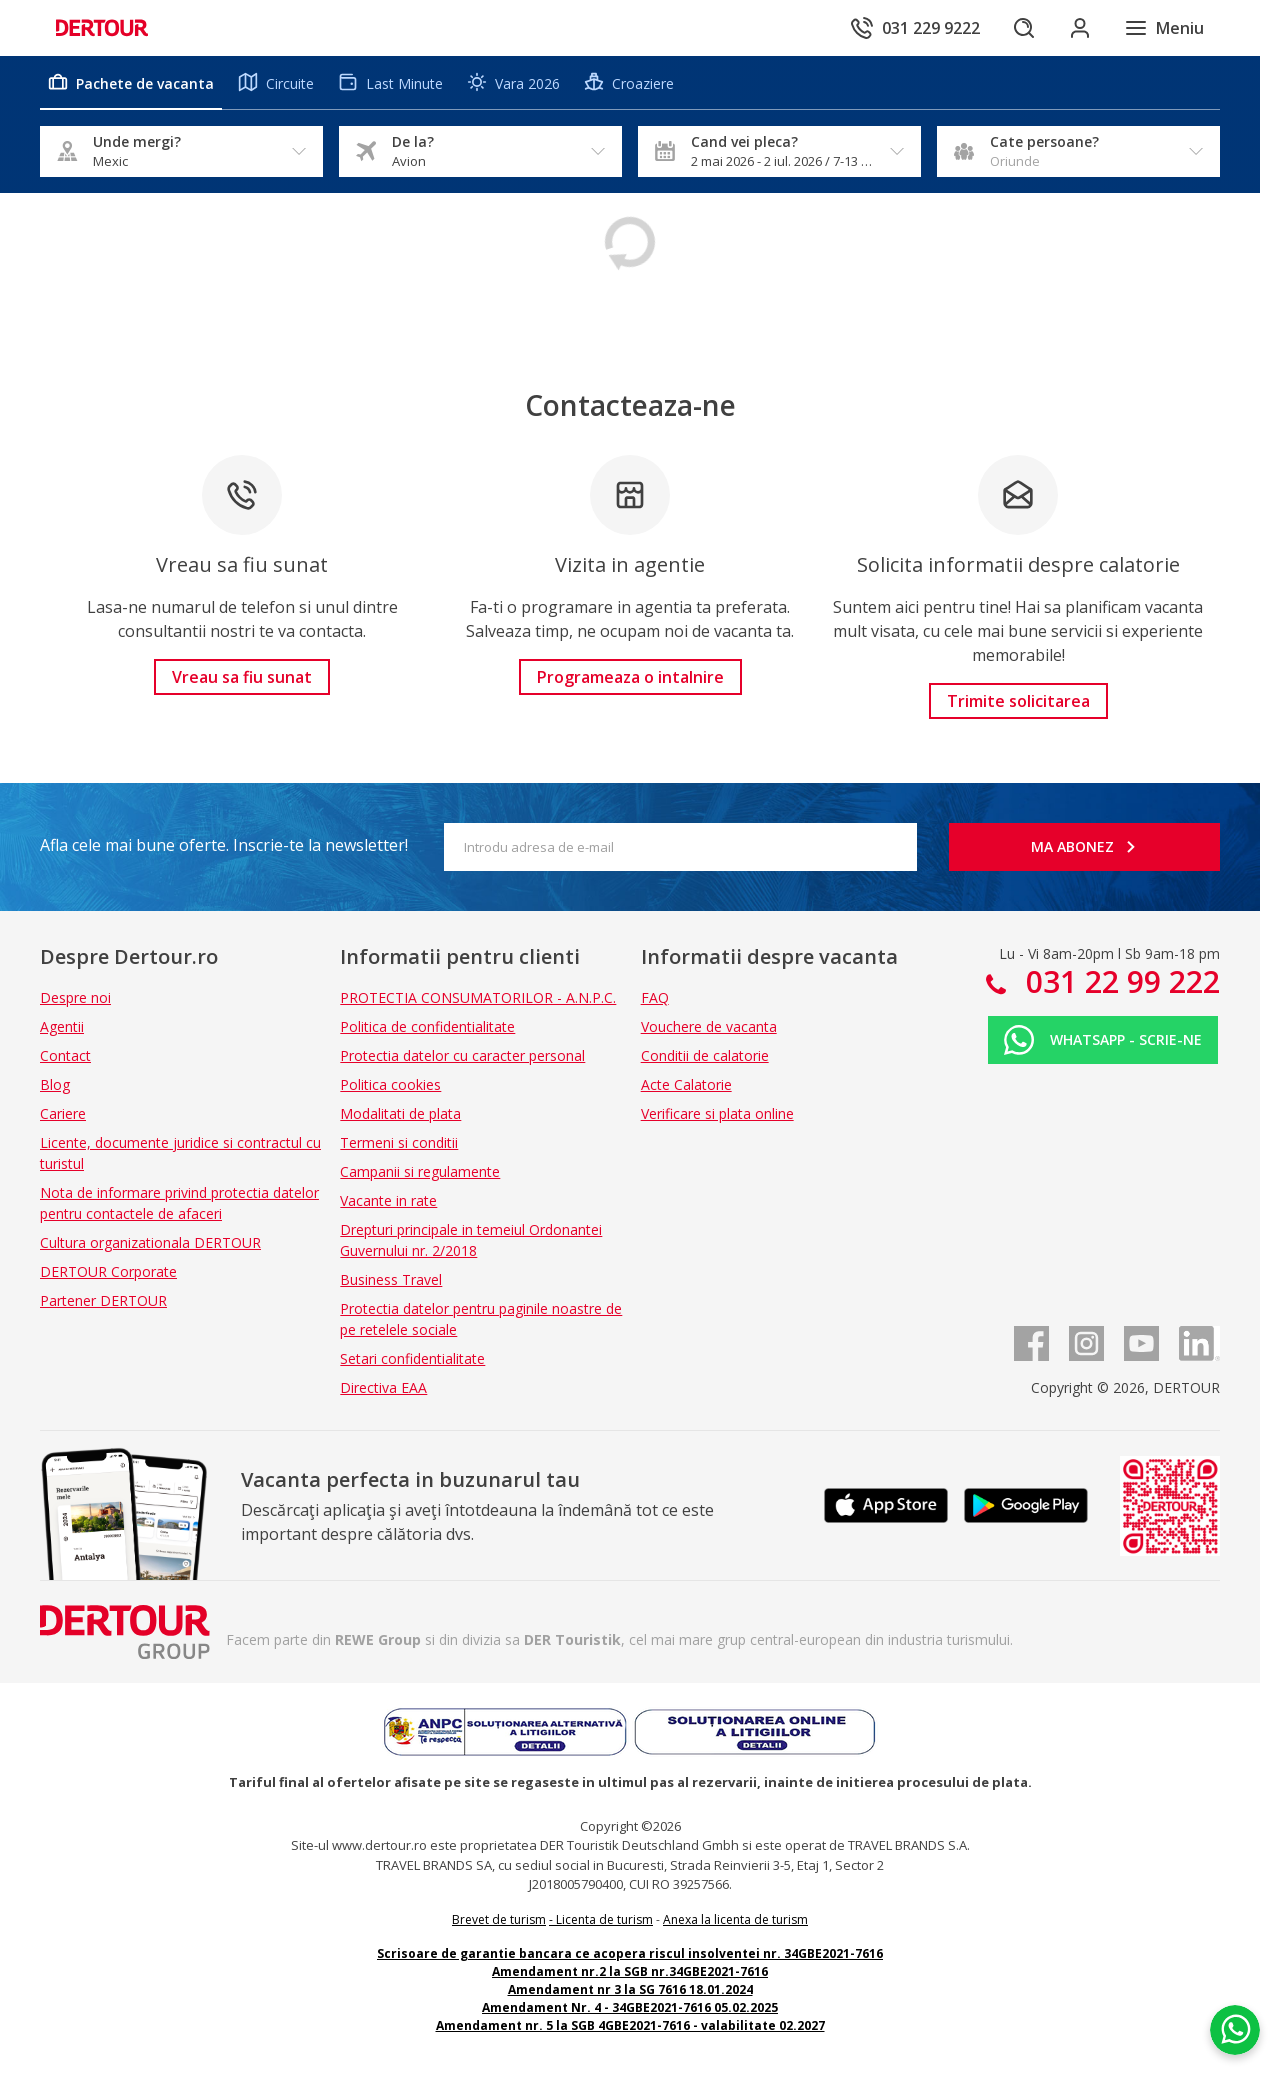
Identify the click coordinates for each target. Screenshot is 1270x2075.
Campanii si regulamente (420, 1171)
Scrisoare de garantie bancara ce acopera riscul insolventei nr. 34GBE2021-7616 (630, 1953)
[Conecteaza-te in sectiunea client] (1080, 28)
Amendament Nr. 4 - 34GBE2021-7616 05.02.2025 (630, 2007)
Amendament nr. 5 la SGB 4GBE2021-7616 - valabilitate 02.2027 (630, 2025)
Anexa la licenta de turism (735, 1919)
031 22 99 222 (1119, 981)
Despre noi (75, 997)
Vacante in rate (388, 1200)
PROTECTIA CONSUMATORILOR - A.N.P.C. (478, 997)
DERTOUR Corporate (108, 1271)
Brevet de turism (499, 1919)
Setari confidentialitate (412, 1358)
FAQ (655, 997)
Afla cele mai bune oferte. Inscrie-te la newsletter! (224, 845)
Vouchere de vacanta (709, 1026)
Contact (65, 1055)
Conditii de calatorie (705, 1055)
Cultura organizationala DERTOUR (150, 1242)
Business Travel (391, 1279)
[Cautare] (1024, 28)
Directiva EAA (383, 1387)
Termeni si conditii (399, 1142)
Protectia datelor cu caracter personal (462, 1055)
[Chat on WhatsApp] (1235, 2030)
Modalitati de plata (400, 1113)
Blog (55, 1084)
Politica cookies (390, 1084)
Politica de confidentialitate (427, 1026)
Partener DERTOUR (103, 1300)
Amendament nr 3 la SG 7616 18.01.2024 (630, 1989)
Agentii (62, 1026)
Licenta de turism (604, 1919)
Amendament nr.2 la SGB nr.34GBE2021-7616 (630, 1971)
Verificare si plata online (717, 1113)
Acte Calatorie (686, 1084)
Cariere (63, 1113)
